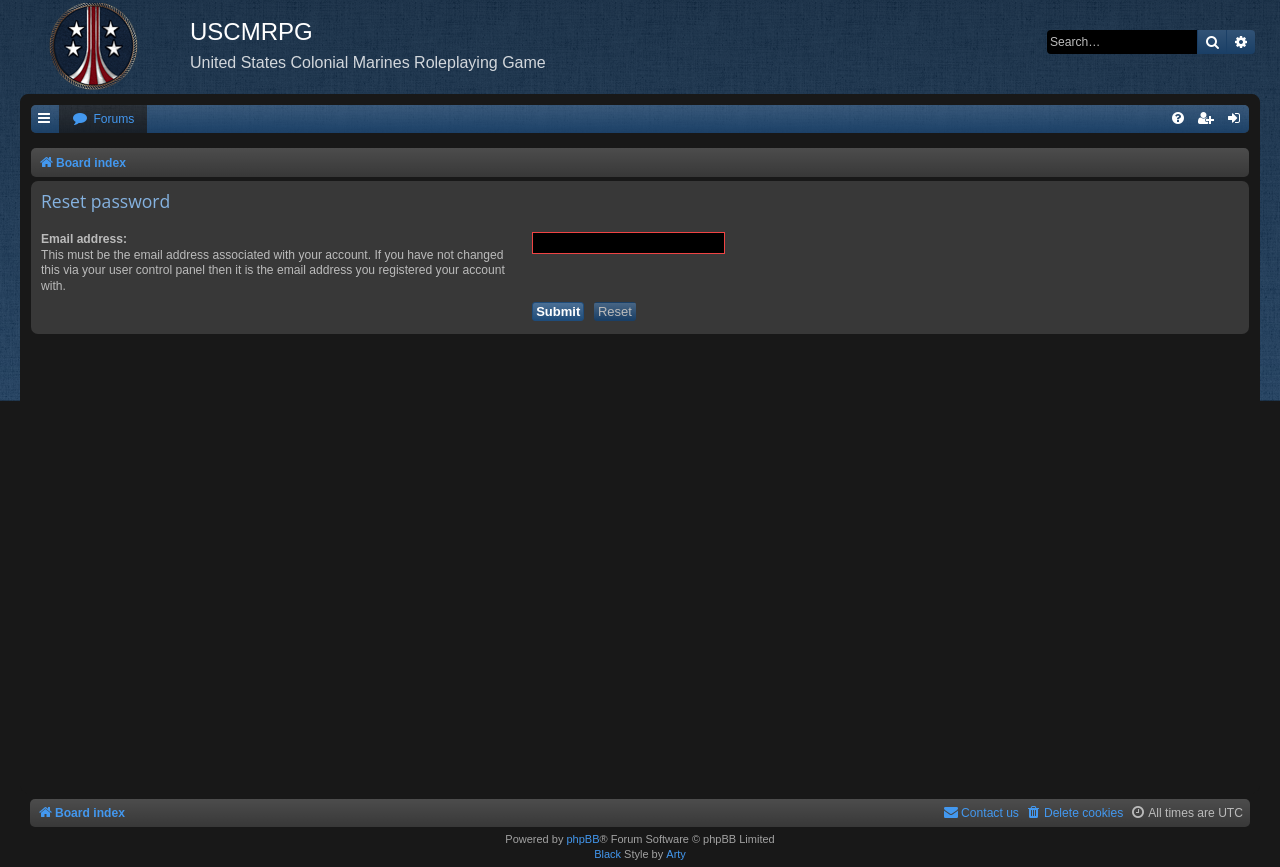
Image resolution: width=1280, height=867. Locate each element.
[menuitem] (103, 119)
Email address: (84, 239)
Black (607, 854)
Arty (676, 854)
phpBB (582, 839)
